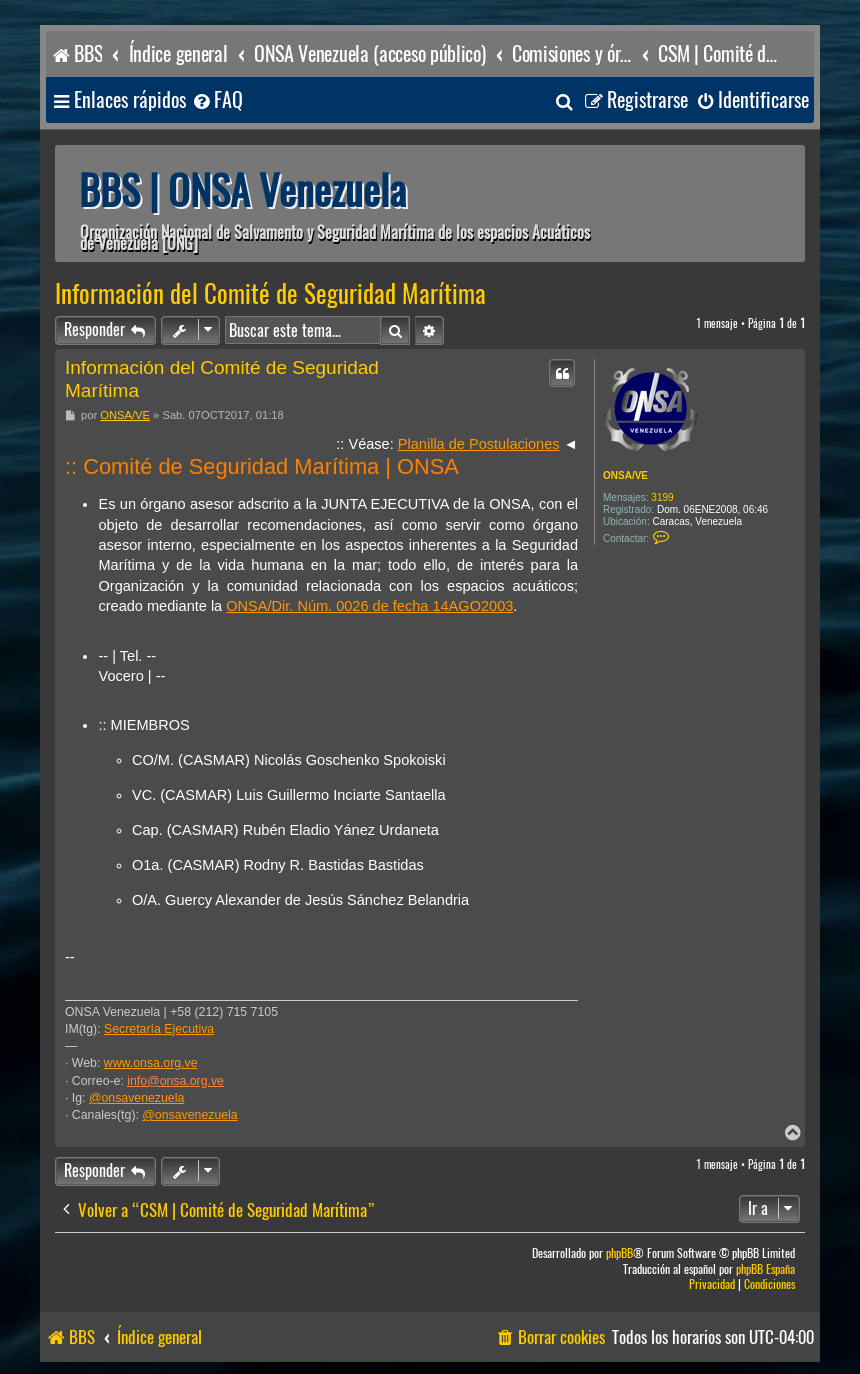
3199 (662, 497)
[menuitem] (217, 100)
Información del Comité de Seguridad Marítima (270, 294)
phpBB (619, 1253)
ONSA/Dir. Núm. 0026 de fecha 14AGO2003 (369, 606)
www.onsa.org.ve (151, 1063)
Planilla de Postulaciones (479, 444)
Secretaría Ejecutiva (159, 1029)
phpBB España (765, 1269)
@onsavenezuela (136, 1098)
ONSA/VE (625, 475)
